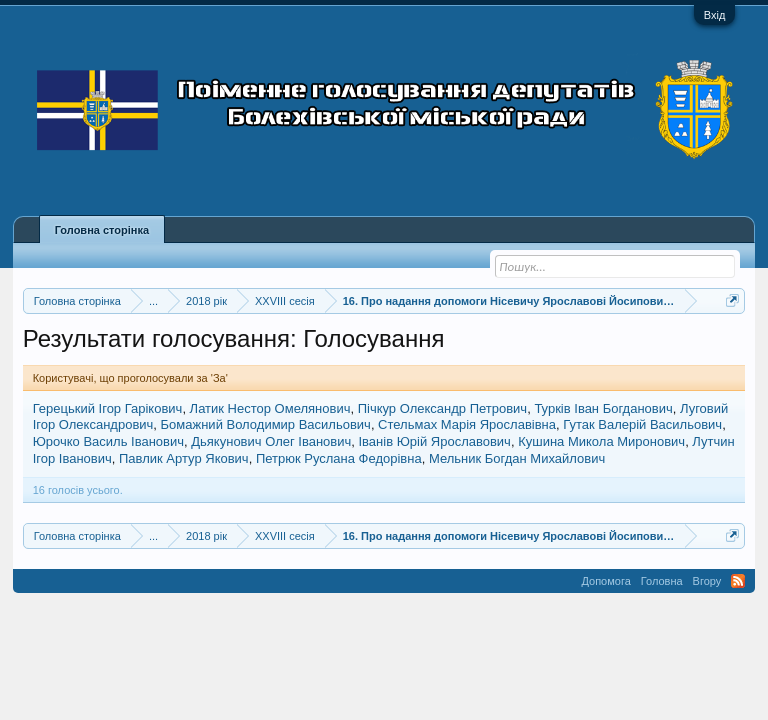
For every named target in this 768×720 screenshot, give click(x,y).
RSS (738, 581)
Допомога (605, 581)
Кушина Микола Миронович (601, 441)
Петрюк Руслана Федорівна (339, 458)
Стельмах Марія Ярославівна (467, 424)
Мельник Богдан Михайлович (517, 458)
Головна (662, 581)
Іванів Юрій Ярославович (434, 441)
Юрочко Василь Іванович (108, 441)
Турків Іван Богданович (603, 408)
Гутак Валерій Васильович (642, 424)
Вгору (707, 581)
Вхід (715, 15)
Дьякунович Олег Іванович (271, 441)
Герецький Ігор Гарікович (108, 408)
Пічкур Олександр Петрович (442, 408)
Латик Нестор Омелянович (270, 408)
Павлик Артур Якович (184, 458)
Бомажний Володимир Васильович (266, 424)
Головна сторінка (102, 230)
